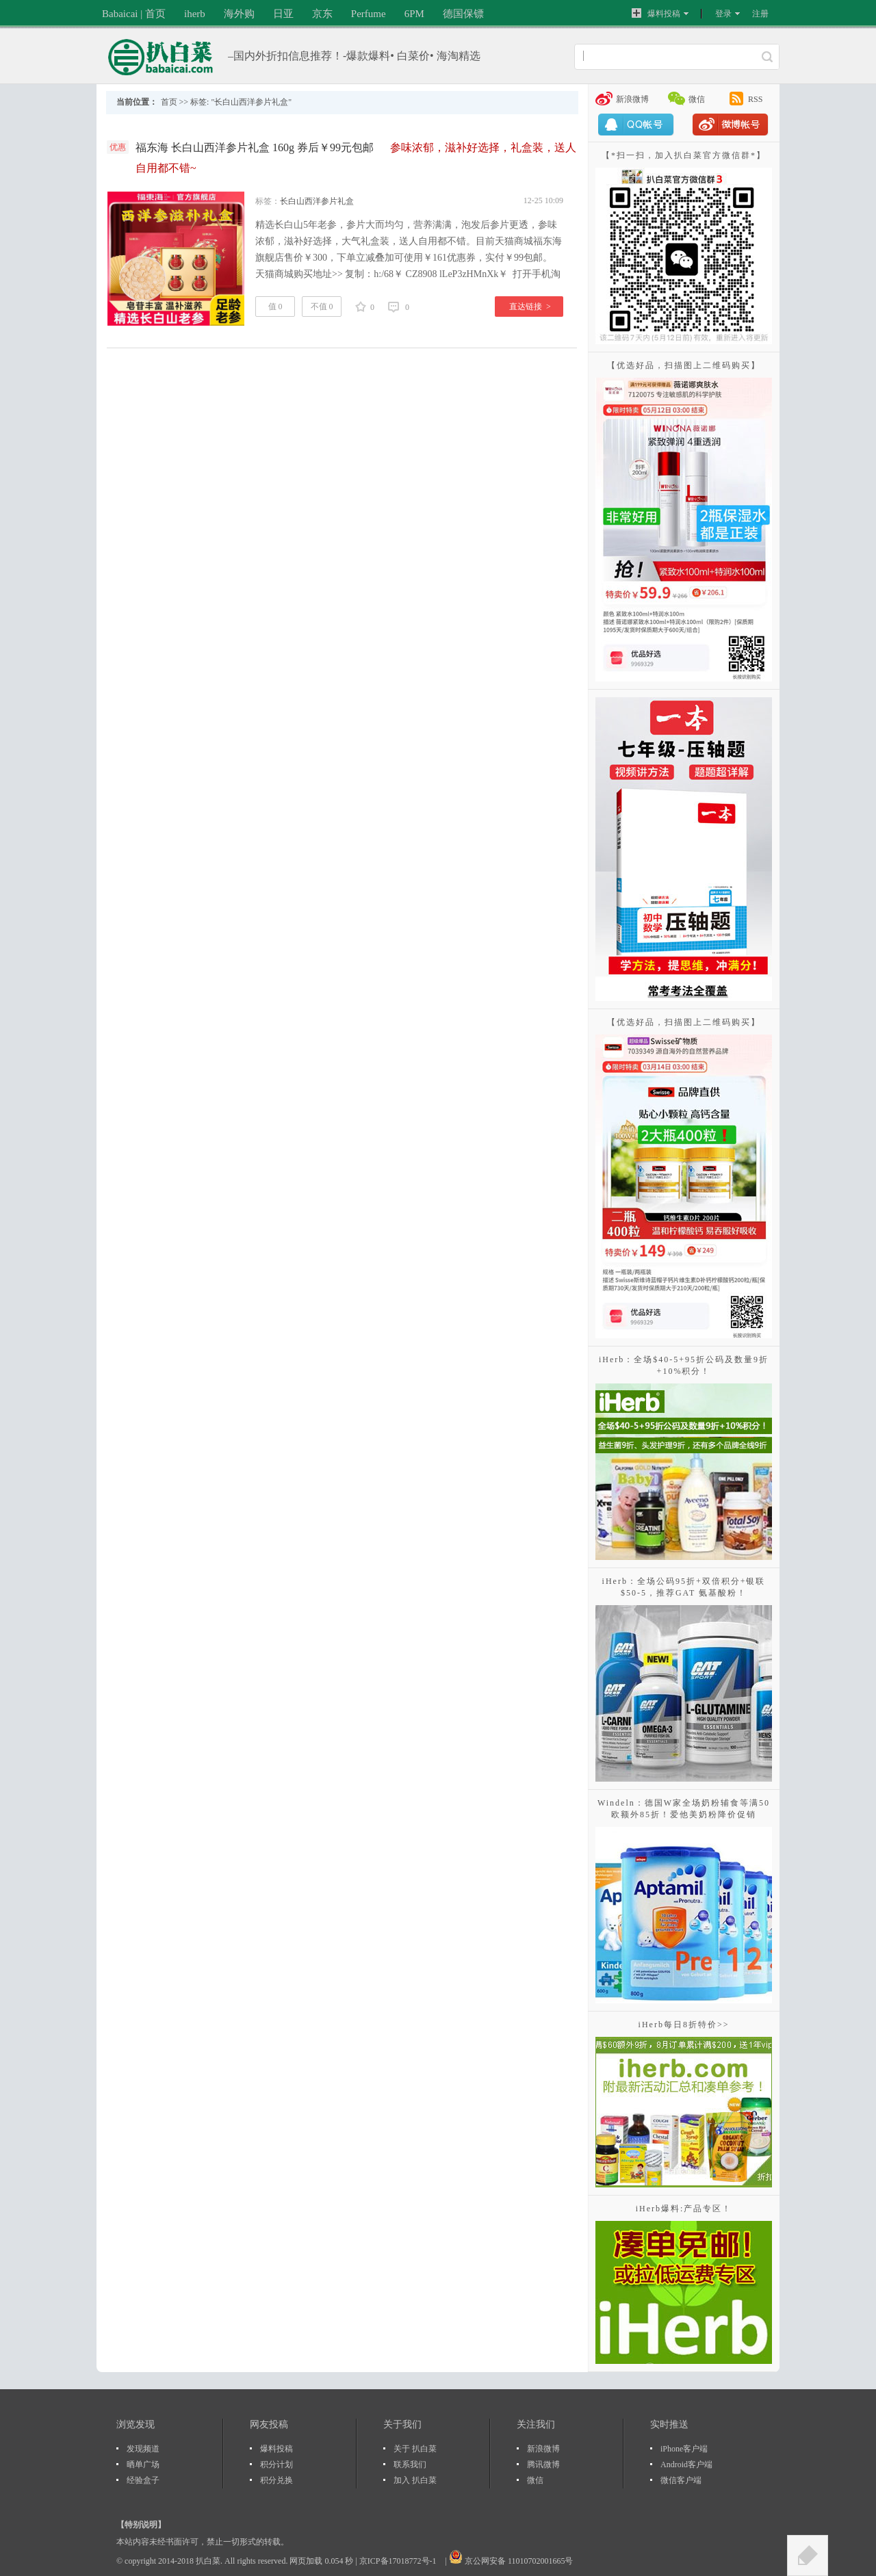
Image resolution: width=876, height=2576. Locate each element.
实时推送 (669, 2424)
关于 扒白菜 (415, 2449)
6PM (414, 13)
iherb (194, 13)
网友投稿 (269, 2424)
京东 (322, 13)
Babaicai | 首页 (134, 13)
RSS (755, 99)
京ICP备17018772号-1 (399, 2561)
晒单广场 (143, 2464)
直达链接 (530, 306)
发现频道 (143, 2449)
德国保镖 (463, 13)
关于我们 (402, 2424)
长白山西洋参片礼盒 (317, 201)
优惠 (118, 147)
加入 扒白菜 (415, 2480)
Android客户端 (686, 2464)
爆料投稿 (656, 13)
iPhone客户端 (684, 2449)
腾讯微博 (543, 2464)
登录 (723, 13)
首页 (169, 102)
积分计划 (276, 2464)
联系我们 (410, 2464)
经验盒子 (143, 2480)
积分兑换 (276, 2480)
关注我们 (536, 2424)
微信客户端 (680, 2480)
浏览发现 (135, 2424)
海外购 (239, 13)
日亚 (283, 13)
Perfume (368, 13)
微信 (696, 99)
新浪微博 (632, 99)
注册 (760, 13)
